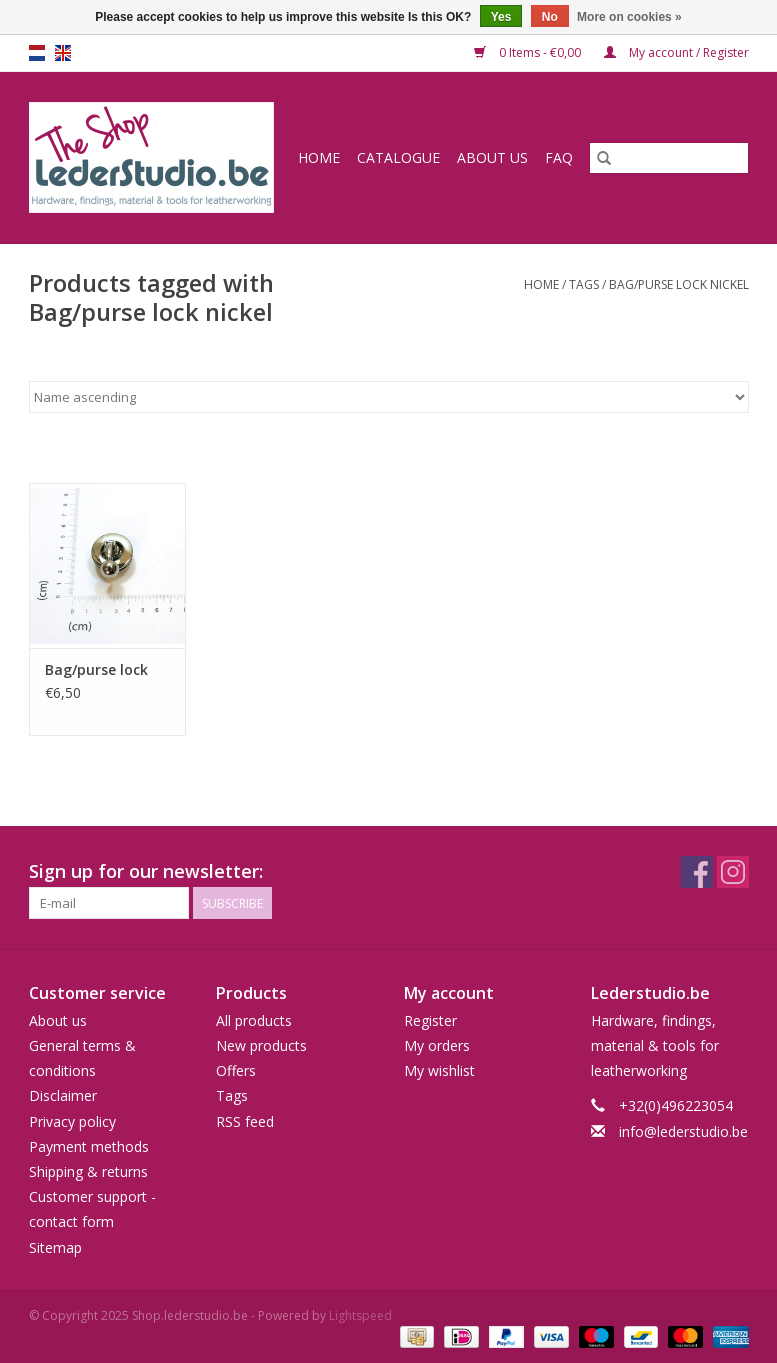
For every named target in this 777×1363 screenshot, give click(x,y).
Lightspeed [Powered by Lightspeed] (360, 1315)
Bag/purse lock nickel (679, 284)
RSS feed (245, 1121)
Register (430, 1020)
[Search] (669, 158)
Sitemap (55, 1247)
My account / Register (676, 52)
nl (37, 53)
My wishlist (439, 1070)
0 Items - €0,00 (529, 52)
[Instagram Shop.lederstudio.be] (733, 872)
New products (261, 1045)
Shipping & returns (88, 1171)
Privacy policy (72, 1121)
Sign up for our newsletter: (146, 871)
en (63, 53)
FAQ (559, 157)
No (550, 17)
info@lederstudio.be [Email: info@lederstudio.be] (683, 1131)
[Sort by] (389, 397)
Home (319, 157)
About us (492, 157)
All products (254, 1020)
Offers (236, 1070)
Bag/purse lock (96, 669)
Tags (584, 284)
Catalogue (398, 157)
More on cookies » (629, 17)
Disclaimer (63, 1095)
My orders (437, 1045)
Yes (501, 17)
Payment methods (89, 1146)
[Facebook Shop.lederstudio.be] (697, 872)
